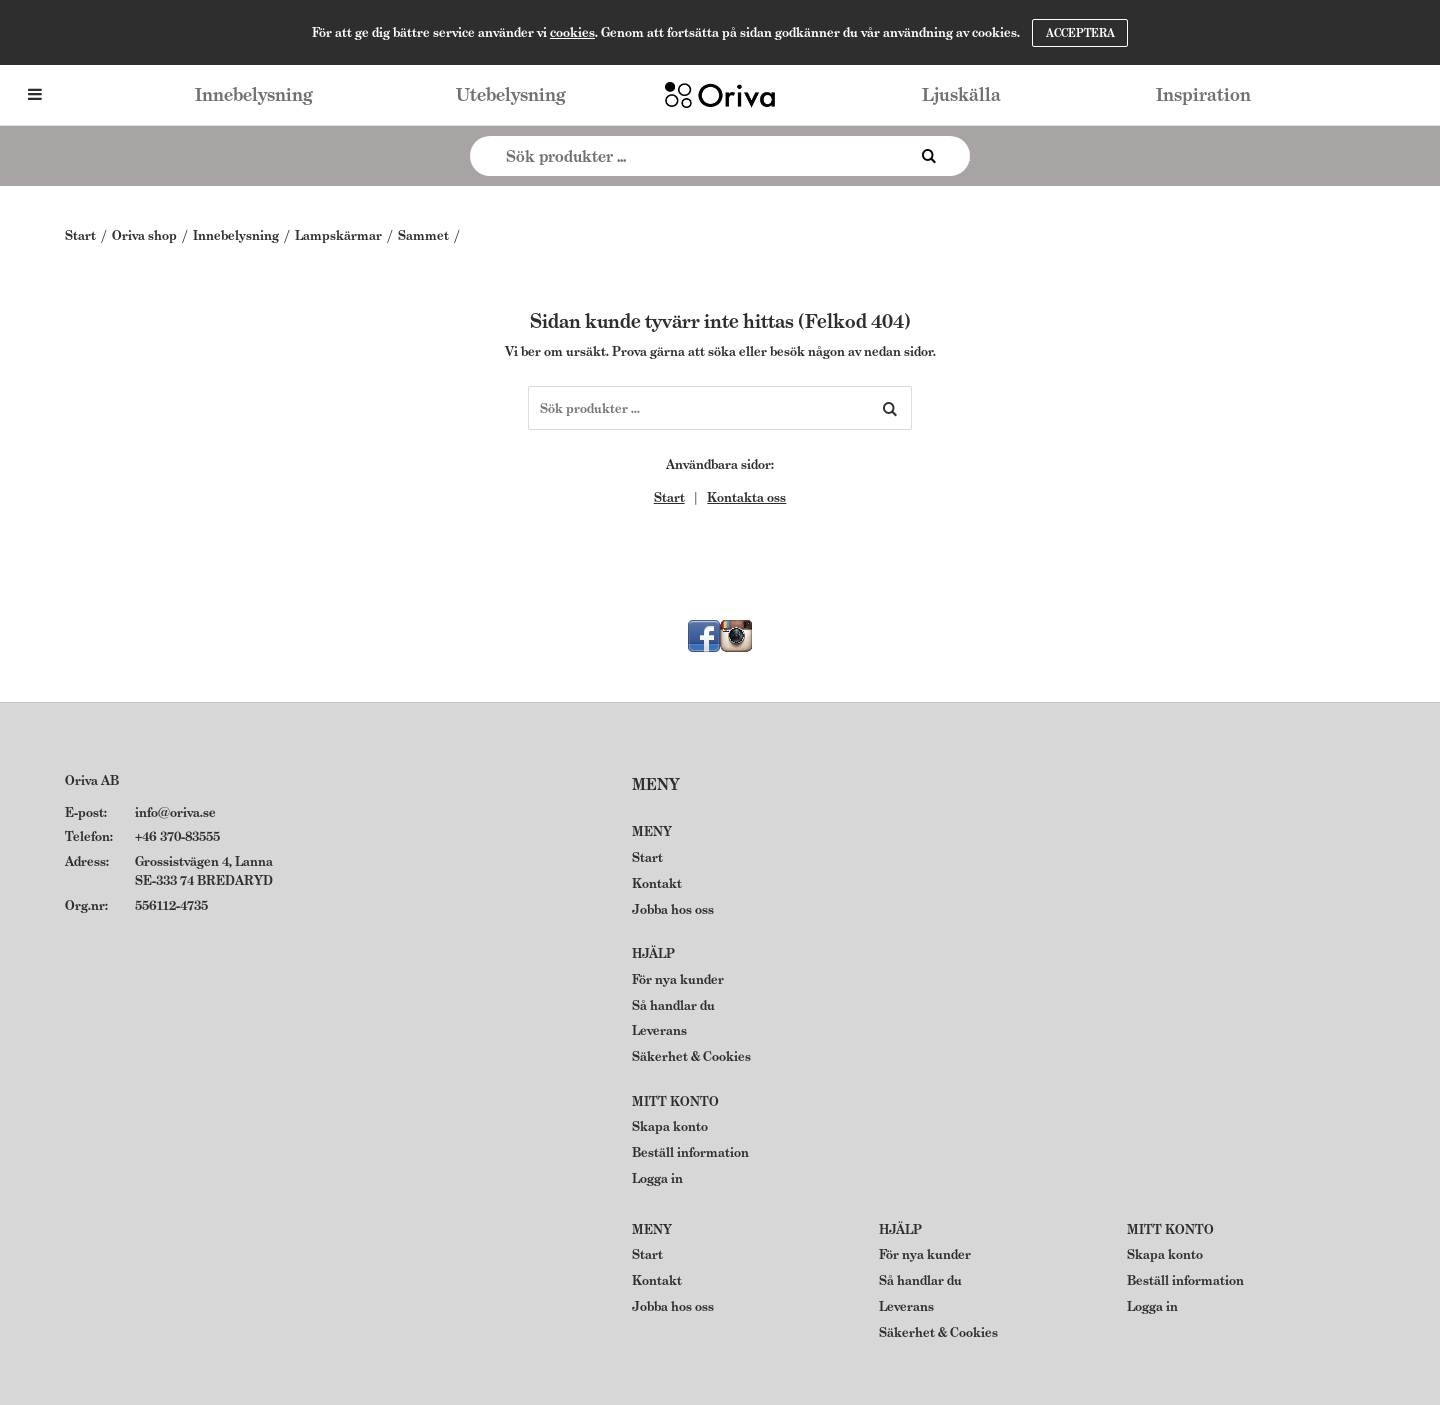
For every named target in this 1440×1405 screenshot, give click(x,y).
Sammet (423, 235)
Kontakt (657, 883)
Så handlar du (673, 1005)
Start (80, 235)
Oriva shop (144, 235)
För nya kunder (678, 979)
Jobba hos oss (673, 909)
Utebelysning (511, 94)
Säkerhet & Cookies (691, 1056)
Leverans (659, 1030)
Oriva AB (92, 780)
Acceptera (1080, 33)
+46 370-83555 (177, 836)
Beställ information (690, 1152)
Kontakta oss (746, 497)
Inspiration (1203, 94)
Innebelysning (254, 94)
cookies (572, 32)
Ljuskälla (961, 94)
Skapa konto (670, 1126)
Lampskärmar (338, 235)
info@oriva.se (175, 812)
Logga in (657, 1178)
